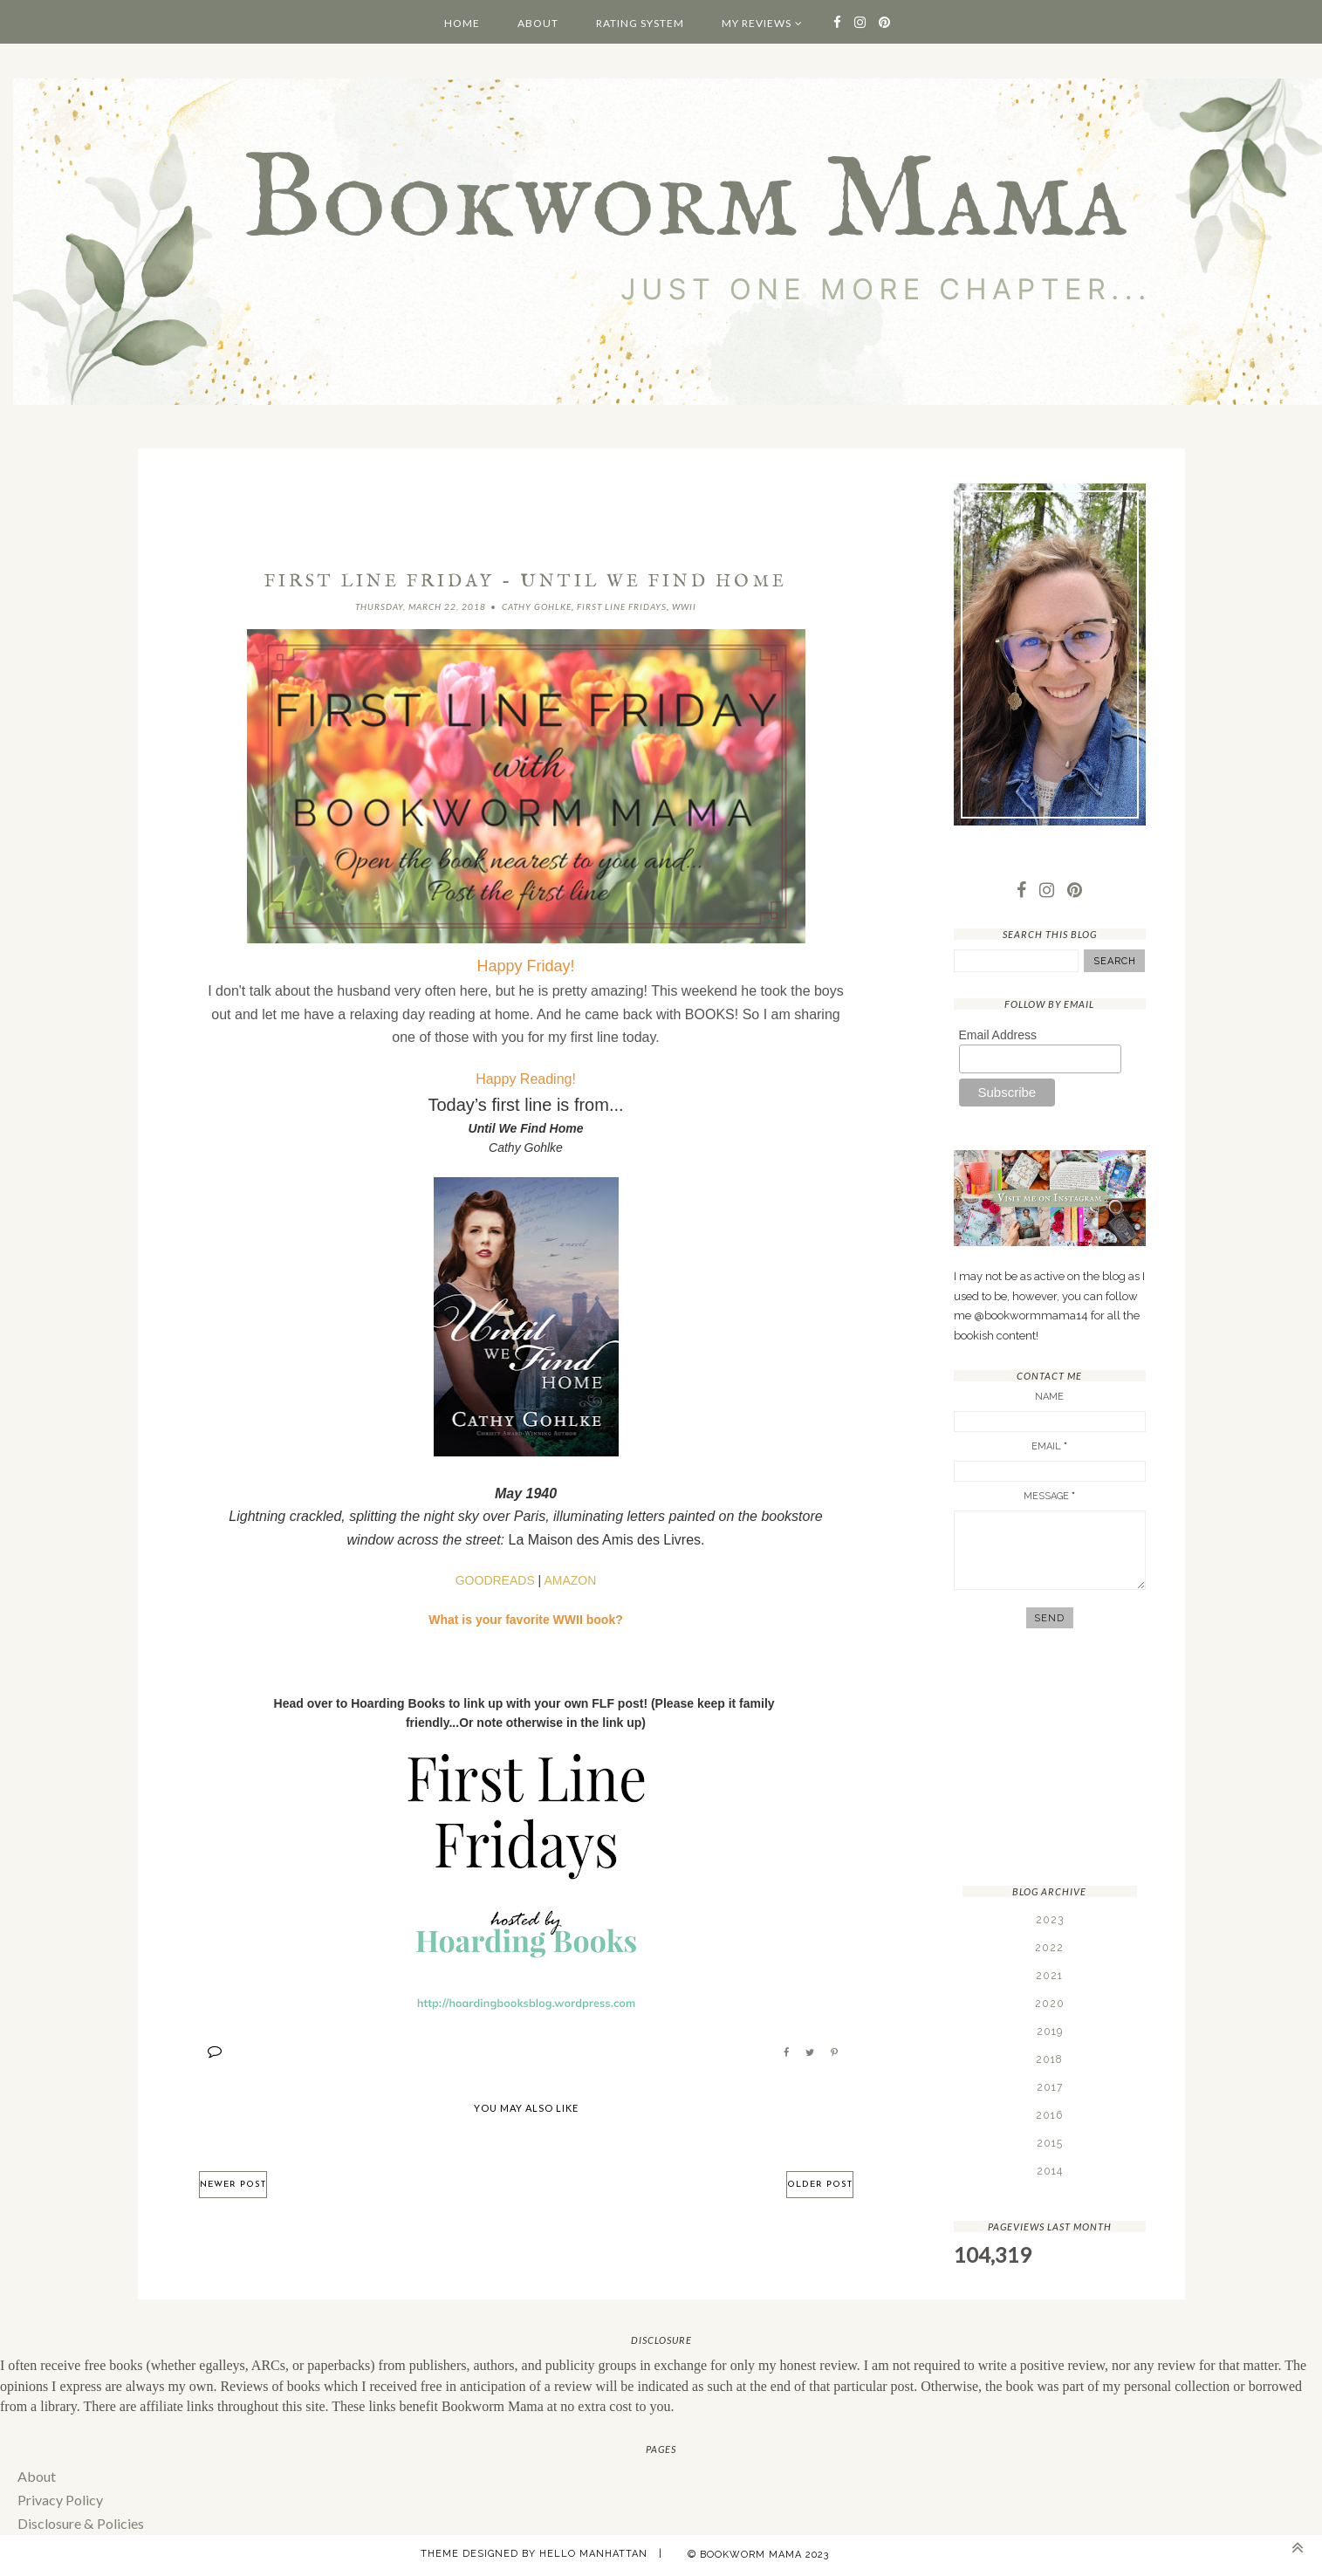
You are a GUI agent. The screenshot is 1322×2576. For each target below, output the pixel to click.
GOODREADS (495, 1580)
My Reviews (756, 23)
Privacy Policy (60, 2499)
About (537, 23)
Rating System (640, 23)
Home (462, 23)
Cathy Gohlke (537, 606)
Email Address (998, 1035)
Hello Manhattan (593, 2553)
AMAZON (570, 1580)
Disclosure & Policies (80, 2523)
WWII (684, 606)
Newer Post (233, 2184)
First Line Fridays (622, 606)
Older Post (820, 2184)
